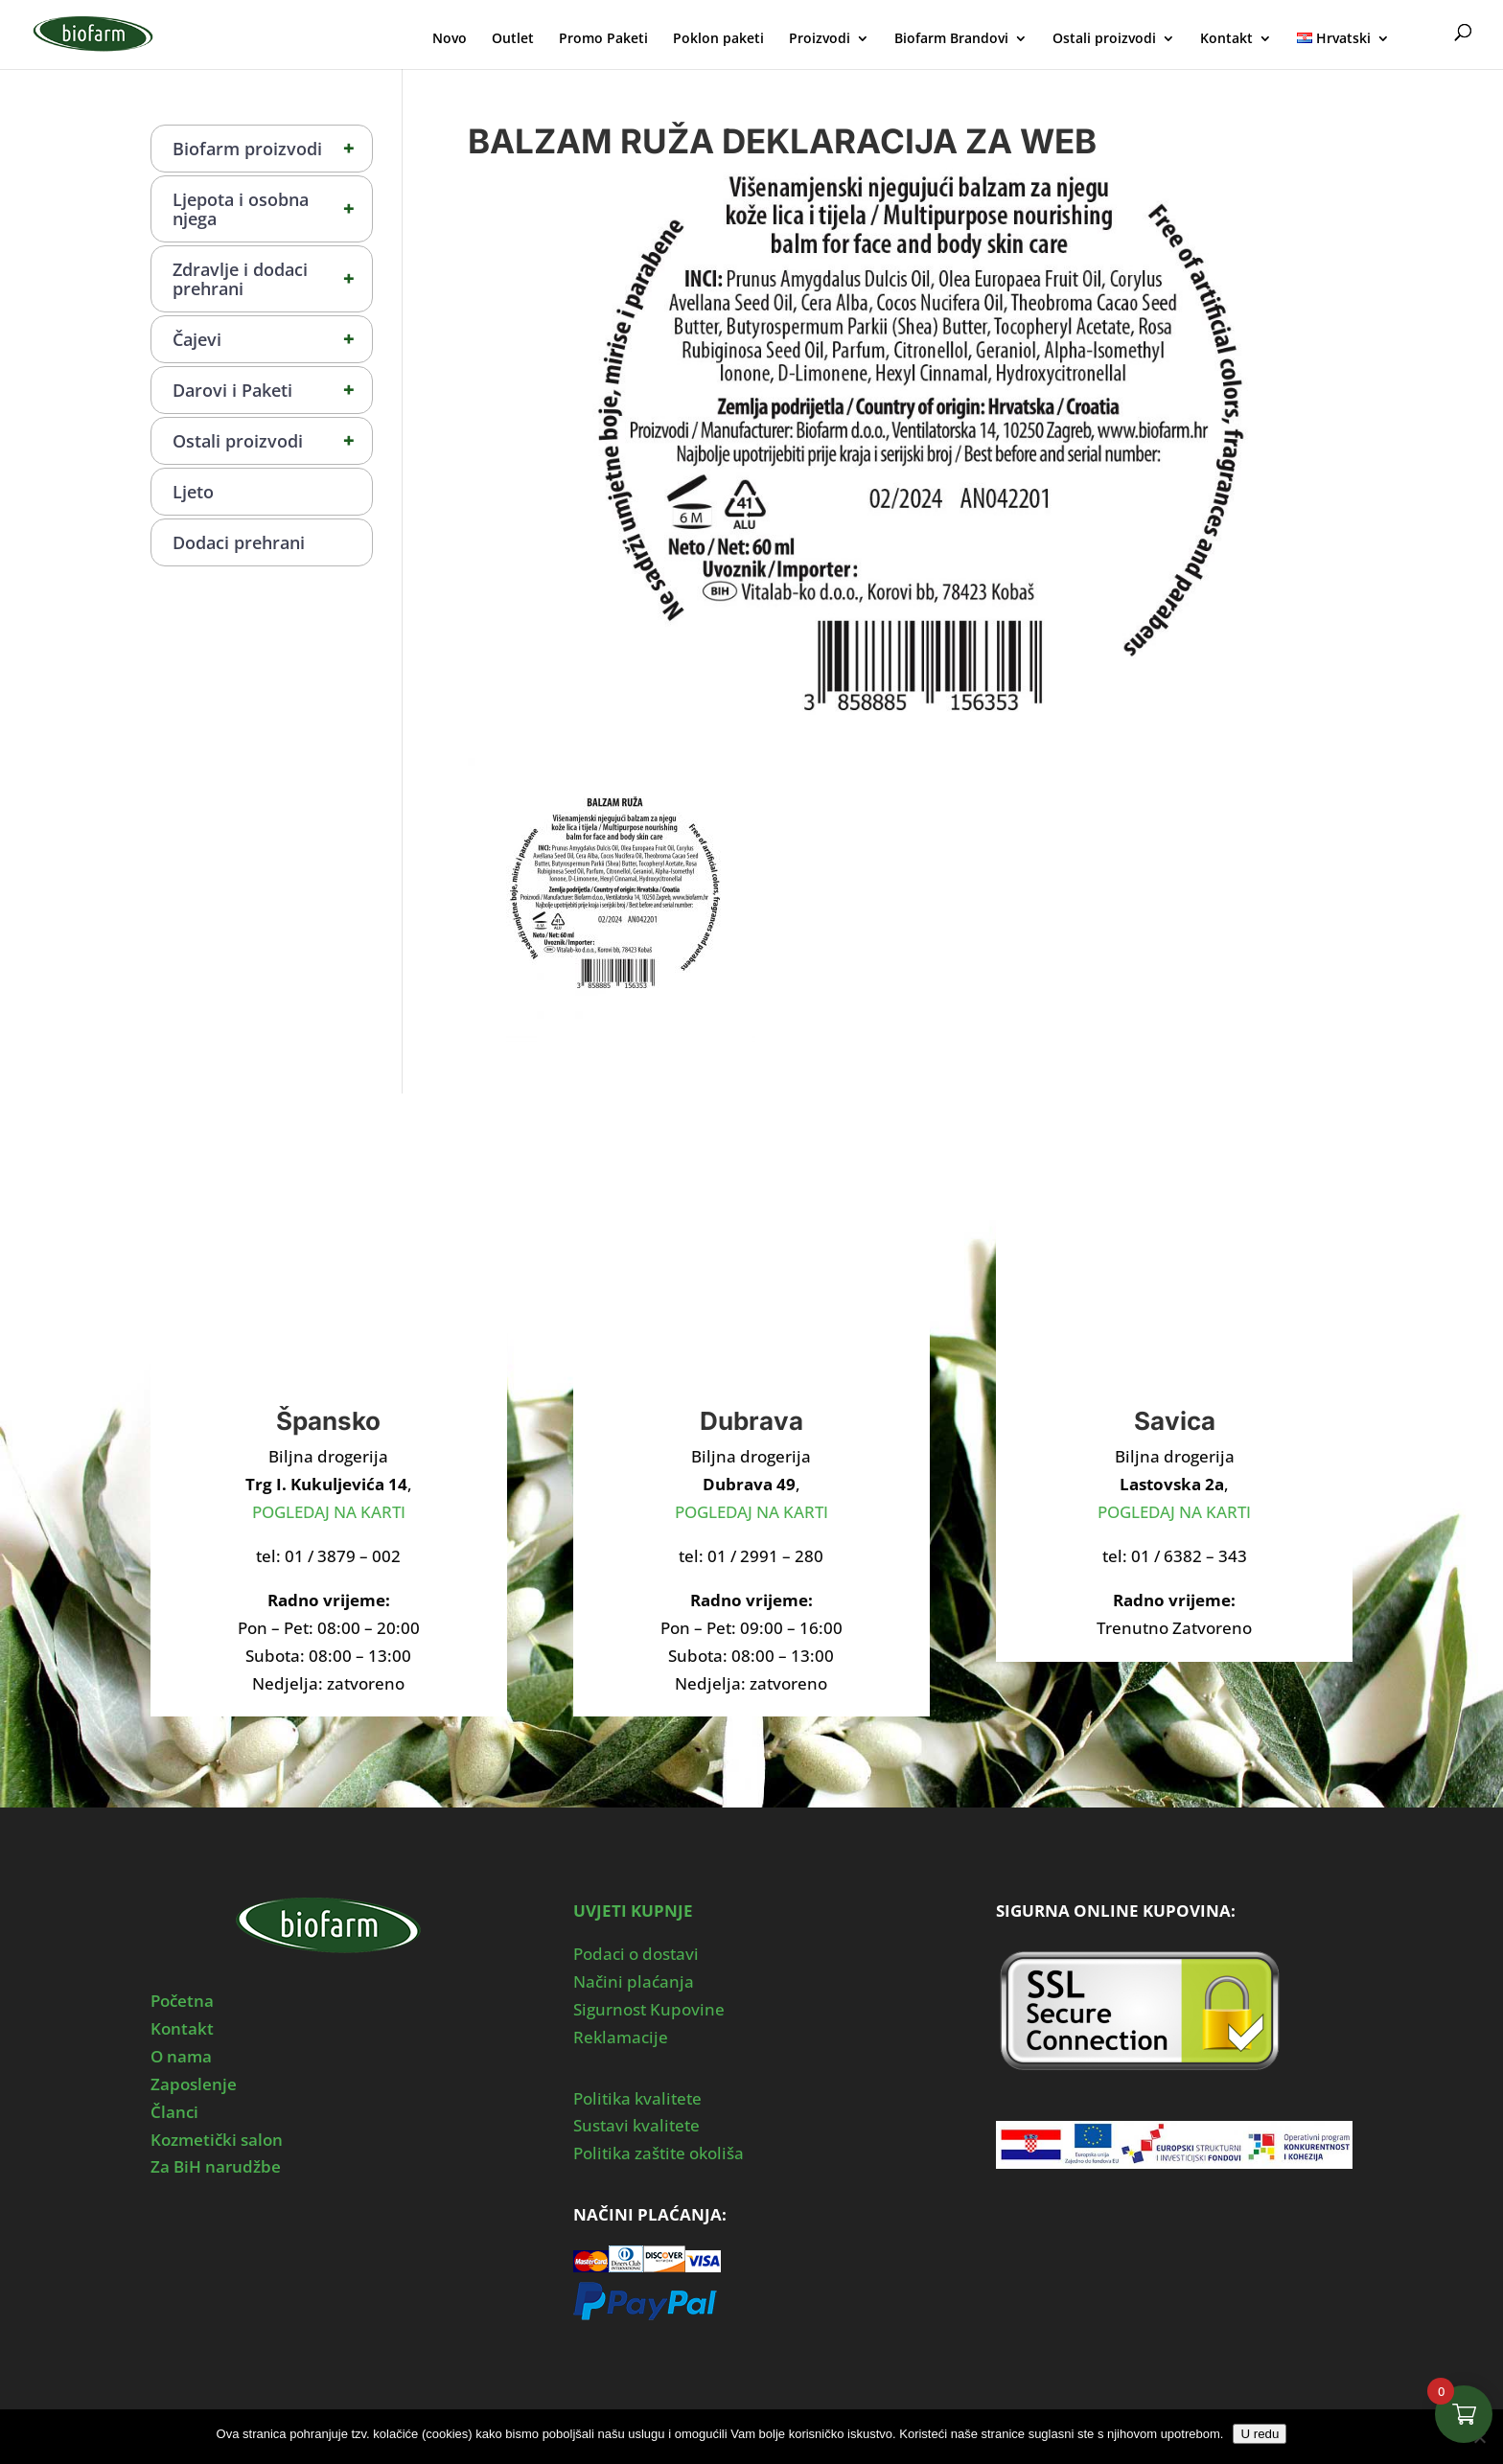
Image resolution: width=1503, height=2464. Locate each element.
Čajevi (272, 339)
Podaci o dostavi (636, 1954)
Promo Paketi (603, 39)
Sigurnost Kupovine (649, 2009)
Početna (182, 2001)
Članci (174, 2112)
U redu (1259, 2434)
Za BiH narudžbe (215, 2166)
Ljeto (193, 491)
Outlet (513, 39)
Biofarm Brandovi (951, 39)
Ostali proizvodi (1104, 39)
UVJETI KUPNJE (633, 1911)
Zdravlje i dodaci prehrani (272, 278)
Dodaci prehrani (239, 542)
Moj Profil (1424, 36)
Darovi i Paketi (272, 390)
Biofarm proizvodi (272, 149)
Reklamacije (620, 2037)
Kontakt (1226, 39)
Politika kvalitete (637, 2098)
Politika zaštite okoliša (658, 2153)
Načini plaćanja (633, 1981)
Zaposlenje (193, 2084)
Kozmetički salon (216, 2140)
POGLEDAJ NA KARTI (328, 1512)
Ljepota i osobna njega (272, 209)
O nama (181, 2056)
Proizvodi (819, 39)
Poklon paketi (718, 39)
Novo (449, 39)
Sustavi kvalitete (636, 2125)
